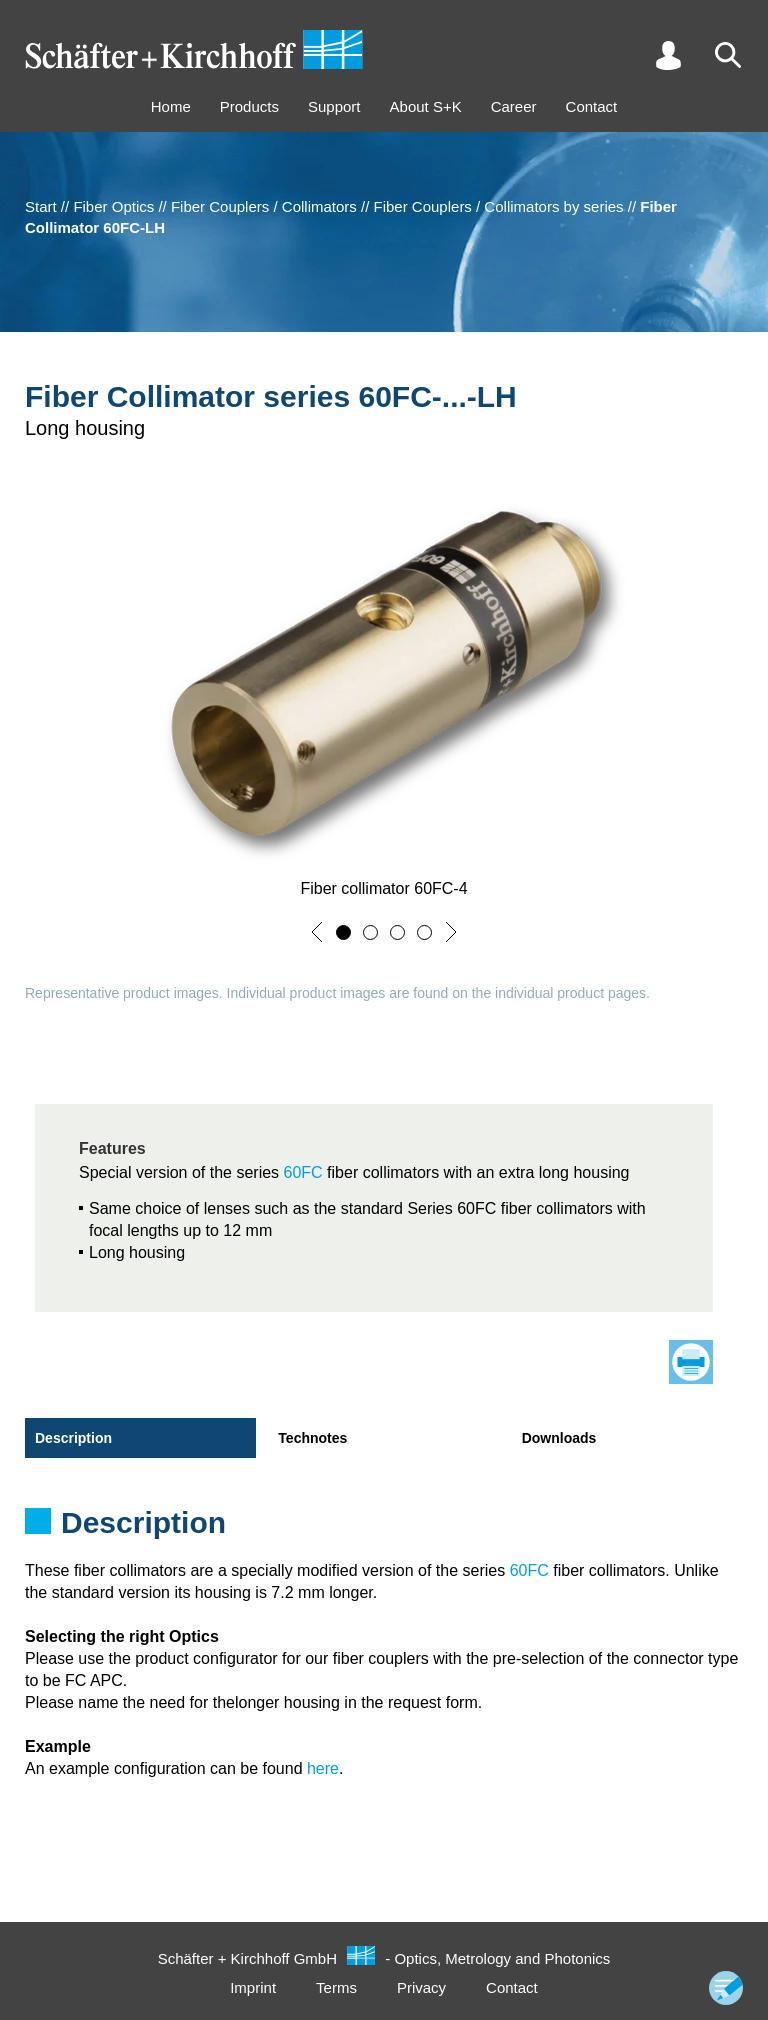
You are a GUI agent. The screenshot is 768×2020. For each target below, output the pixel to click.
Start (41, 206)
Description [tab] (73, 1438)
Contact (592, 106)
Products (249, 106)
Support (334, 106)
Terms (336, 1987)
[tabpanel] (384, 1529)
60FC (303, 1172)
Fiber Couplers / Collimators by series (499, 206)
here (323, 1768)
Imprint (253, 1987)
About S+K (426, 106)
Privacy (421, 1987)
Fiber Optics (113, 206)
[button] (317, 932)
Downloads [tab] (559, 1438)
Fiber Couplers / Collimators (264, 206)
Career (514, 106)
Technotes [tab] (312, 1438)
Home (171, 106)
